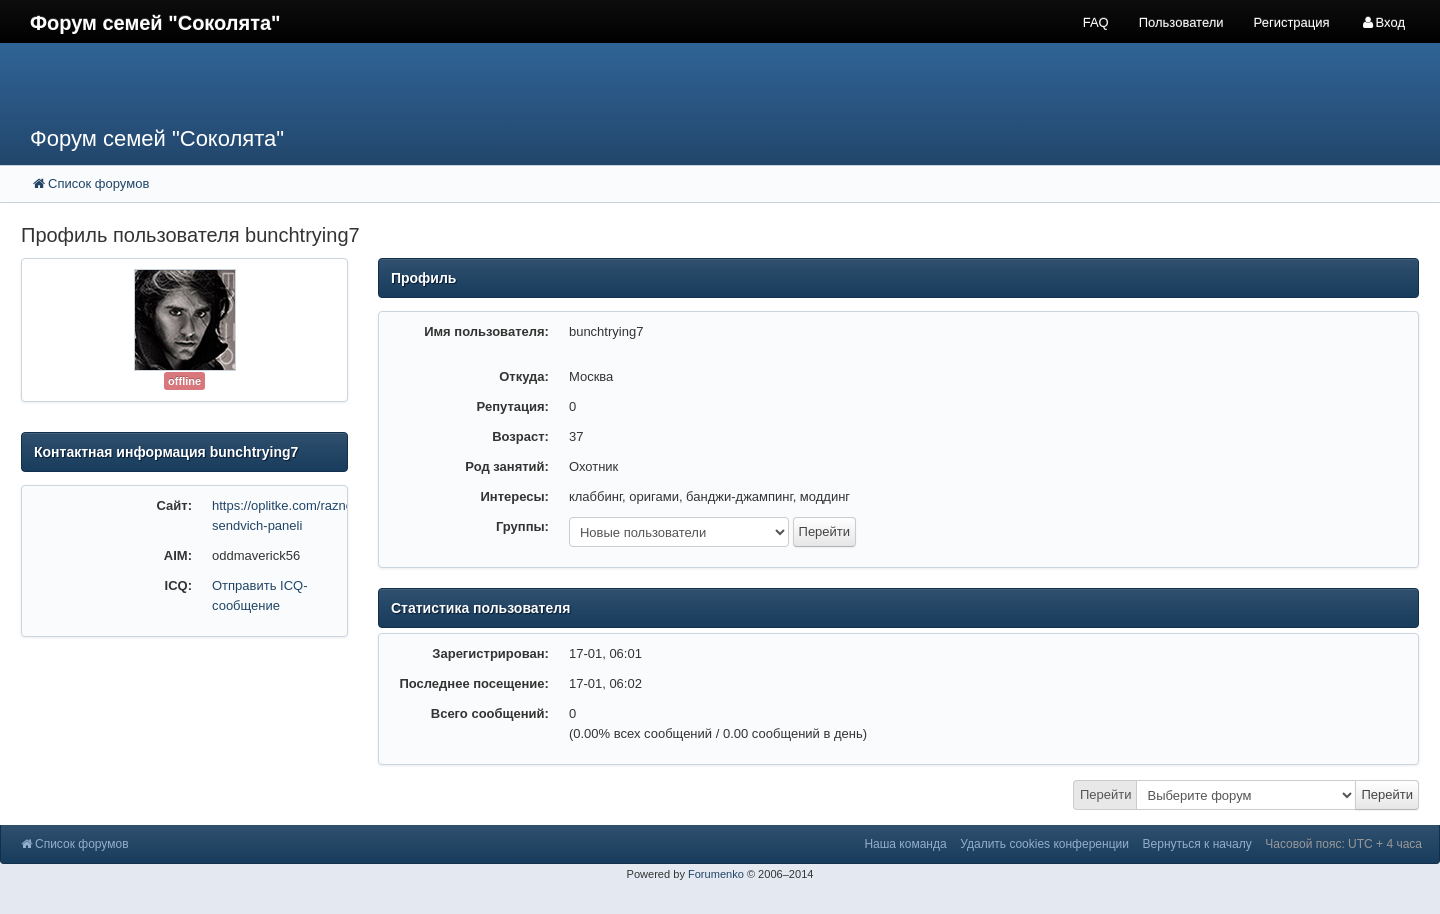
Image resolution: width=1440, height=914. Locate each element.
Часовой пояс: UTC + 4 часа (1343, 844)
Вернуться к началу (1197, 844)
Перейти (1106, 794)
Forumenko (716, 874)
